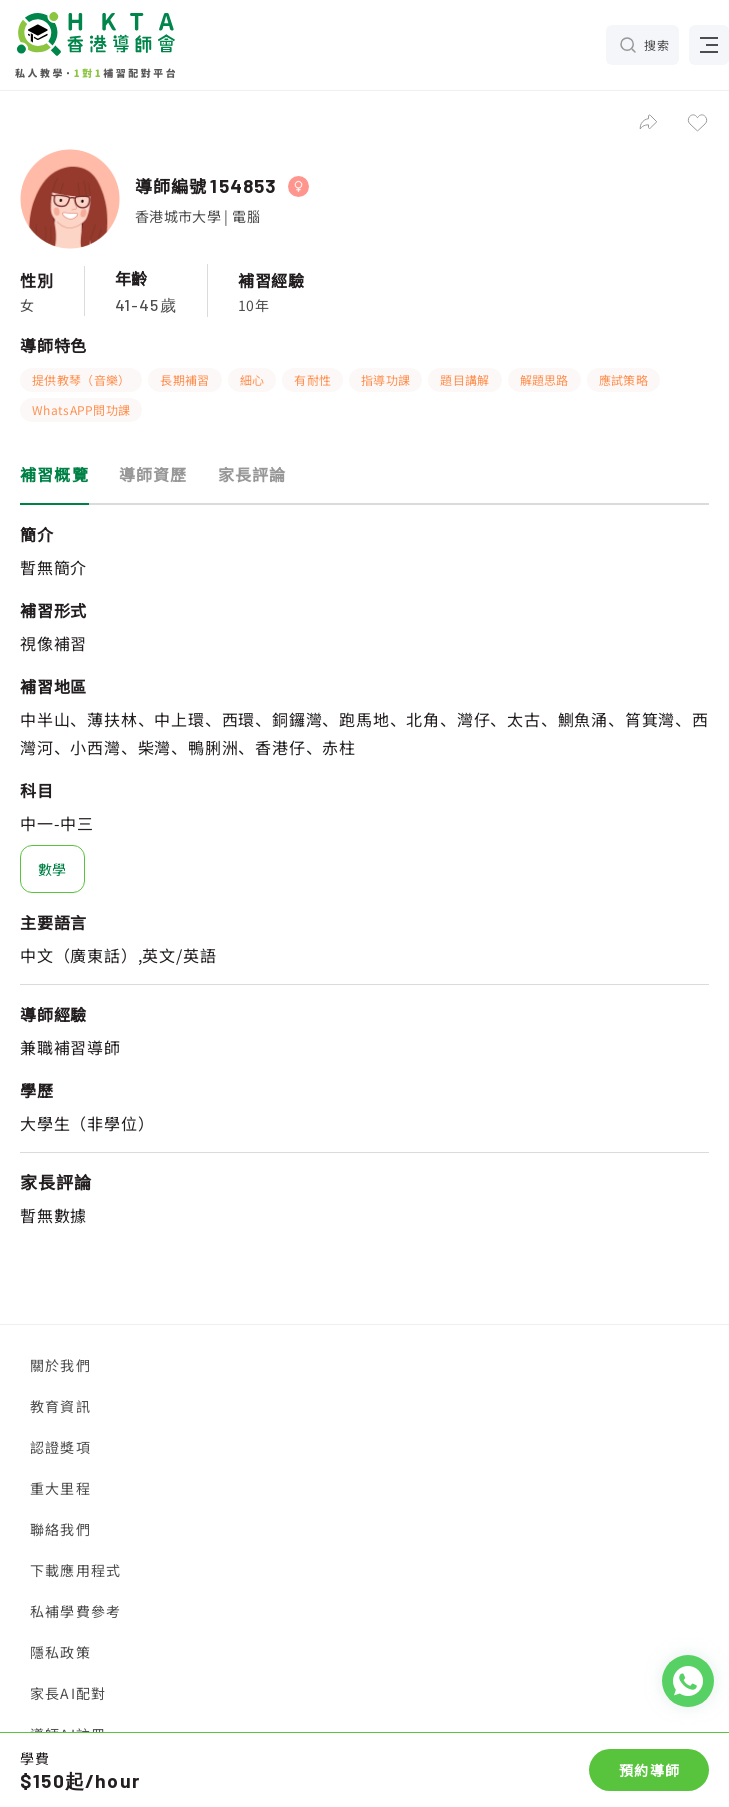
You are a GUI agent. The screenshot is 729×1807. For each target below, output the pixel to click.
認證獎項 (60, 1447)
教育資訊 (60, 1406)
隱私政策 (60, 1652)
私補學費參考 (75, 1611)
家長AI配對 (68, 1693)
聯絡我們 (60, 1529)
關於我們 (60, 1365)
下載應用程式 (75, 1570)
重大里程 (60, 1488)
